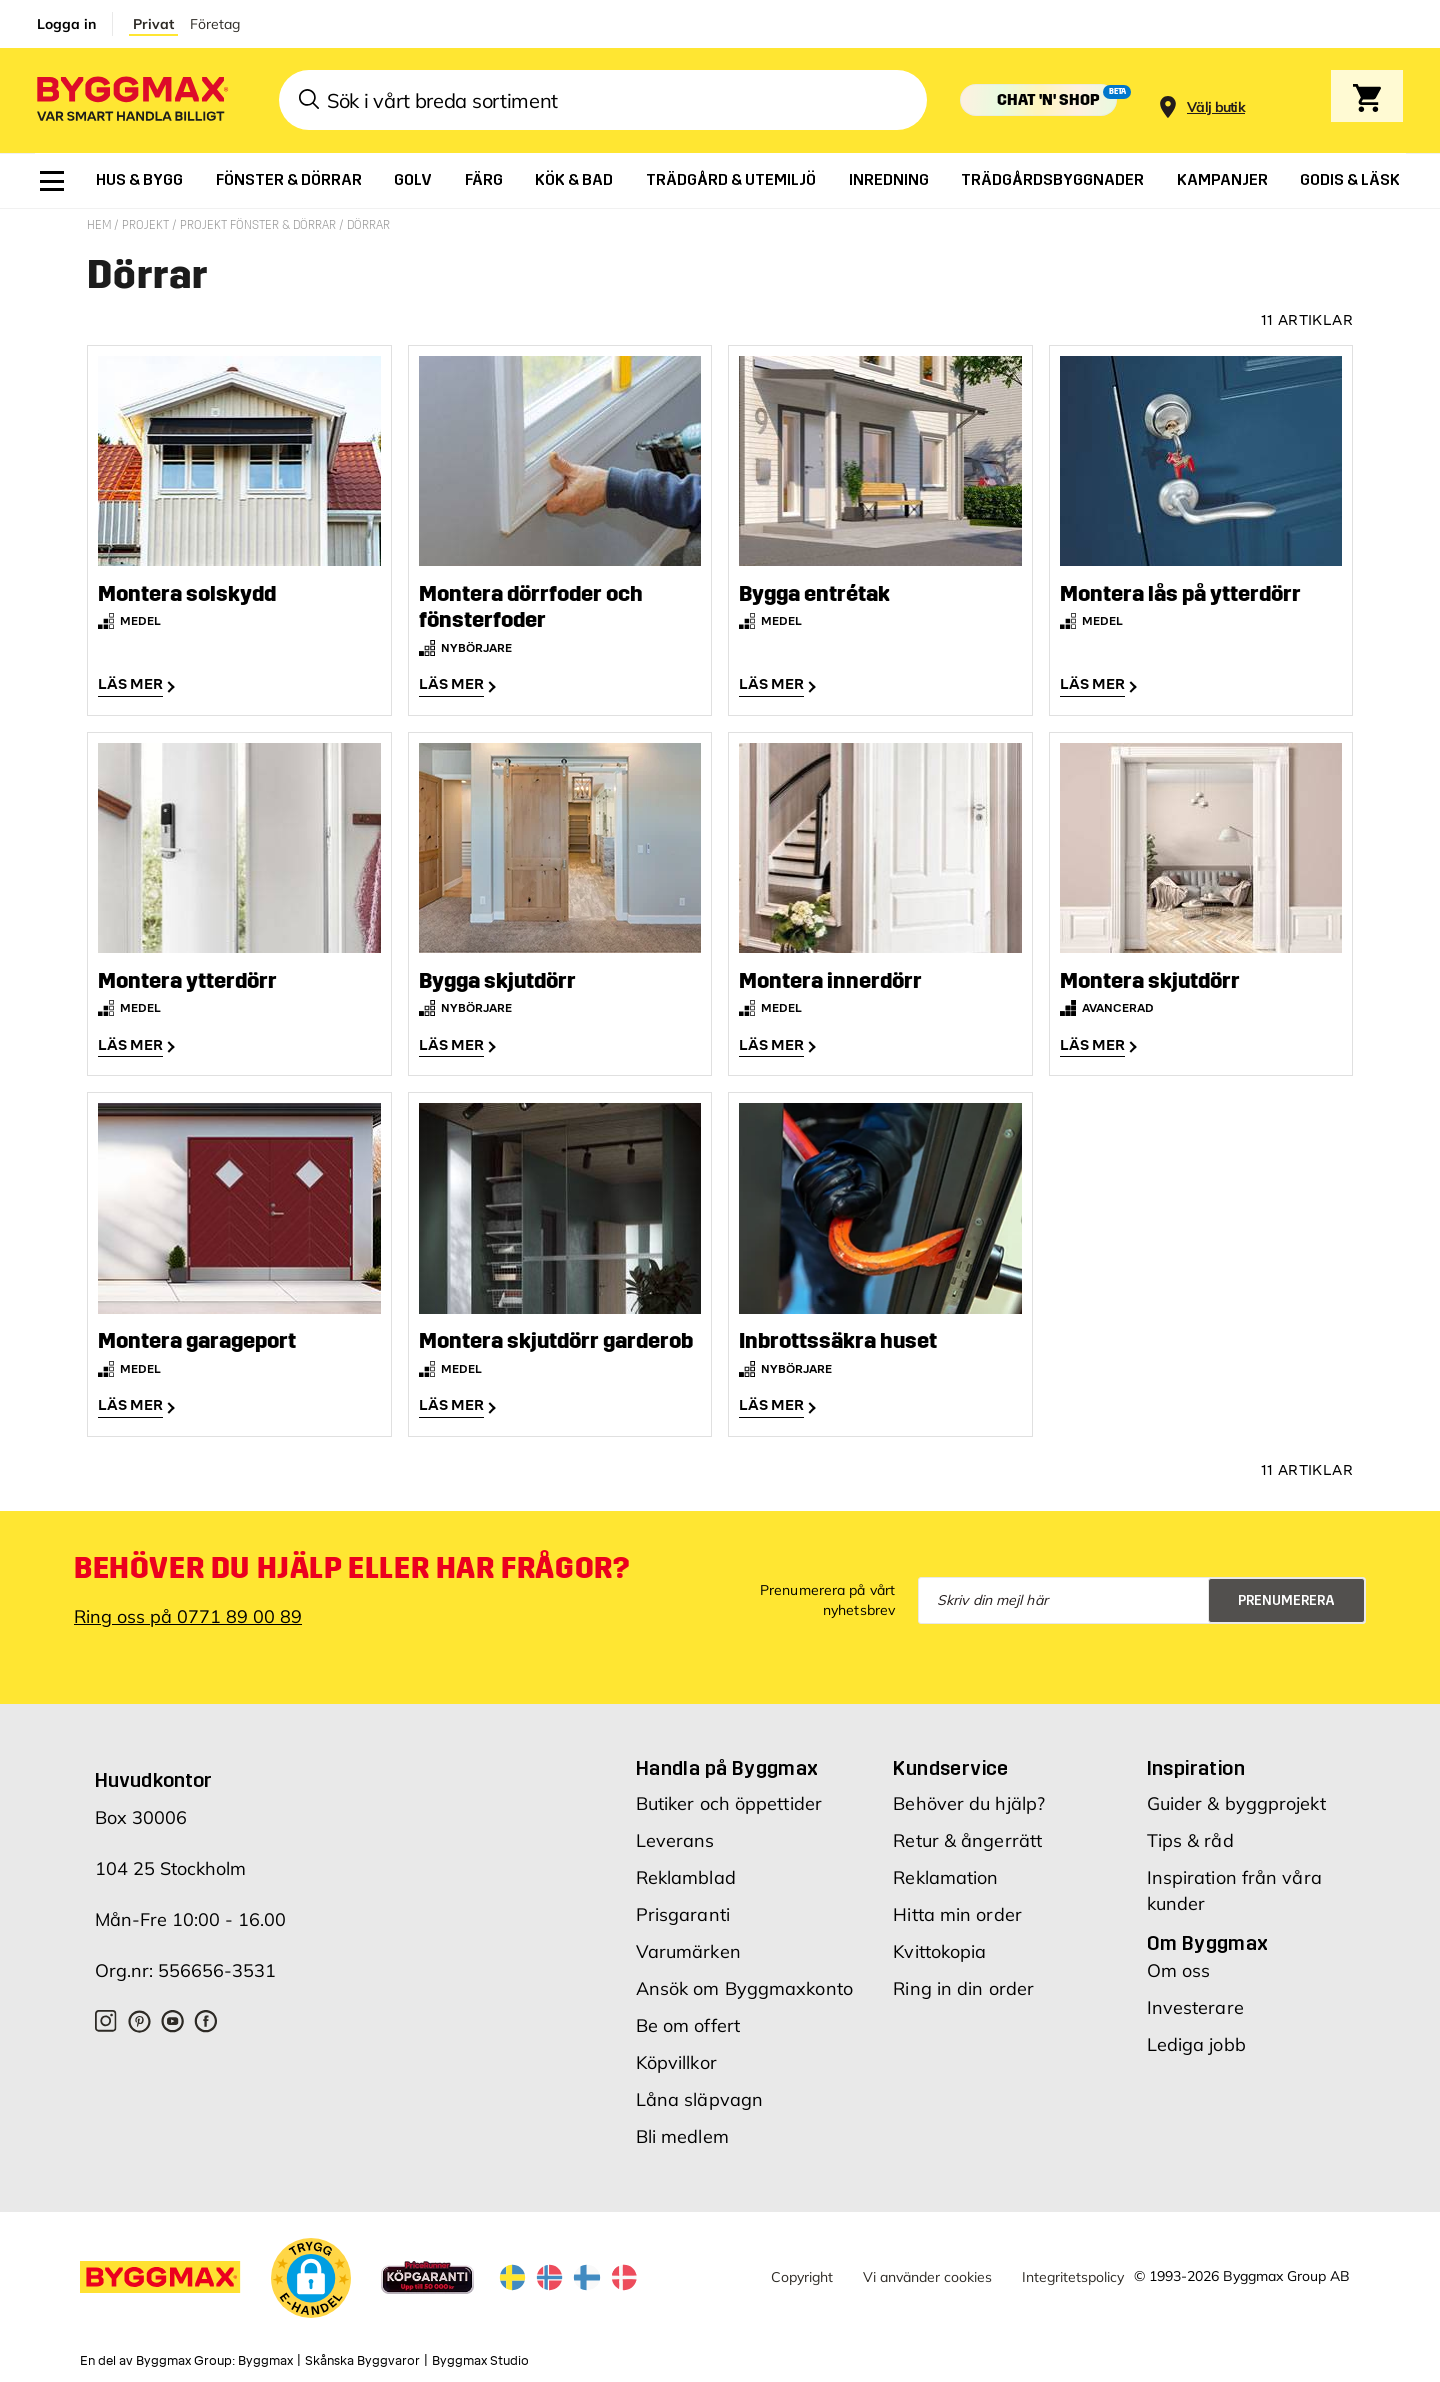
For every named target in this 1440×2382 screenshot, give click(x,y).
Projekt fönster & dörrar (259, 225)
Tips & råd (1190, 1835)
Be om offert (688, 2020)
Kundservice (950, 1763)
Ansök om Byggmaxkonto (744, 1983)
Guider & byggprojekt (1236, 1798)
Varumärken (688, 1946)
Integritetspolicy (1073, 2272)
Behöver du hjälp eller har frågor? (351, 1563)
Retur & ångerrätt (967, 1835)
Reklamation (945, 1872)
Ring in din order (963, 1983)
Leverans (675, 1835)
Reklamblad (686, 1872)
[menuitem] (52, 181)
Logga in (66, 24)
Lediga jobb (1196, 2039)
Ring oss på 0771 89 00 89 (188, 1611)
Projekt (147, 225)
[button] (311, 2276)
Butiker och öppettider (729, 1798)
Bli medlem (682, 2131)
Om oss (1179, 1965)
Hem (100, 225)
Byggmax (265, 2357)
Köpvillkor (676, 2057)
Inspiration (1196, 1763)
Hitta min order (957, 1909)
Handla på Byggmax (727, 1763)
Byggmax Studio (480, 2357)
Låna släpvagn (699, 2094)
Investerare (1195, 2002)
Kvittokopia (939, 1946)
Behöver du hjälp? (969, 1798)
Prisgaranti (683, 1909)
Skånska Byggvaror (362, 2357)
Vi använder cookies (927, 2272)
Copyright (802, 2272)
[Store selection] (1213, 100)
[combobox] (603, 100)
